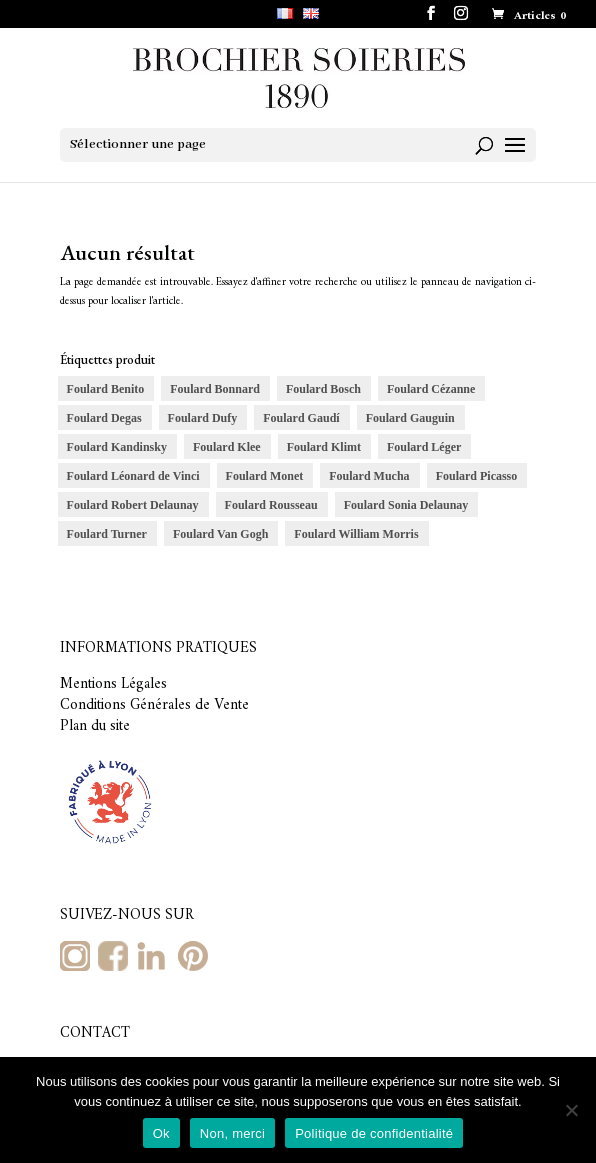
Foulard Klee (227, 447)
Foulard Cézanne (431, 389)
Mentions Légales (113, 684)
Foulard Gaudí (301, 418)
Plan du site (95, 726)
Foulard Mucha (369, 476)
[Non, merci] (571, 1110)
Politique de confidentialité (374, 1133)
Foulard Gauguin (410, 418)
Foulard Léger (424, 447)
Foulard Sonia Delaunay (406, 505)
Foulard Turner (107, 534)
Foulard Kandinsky (117, 447)
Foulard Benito (106, 389)
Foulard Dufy (203, 418)
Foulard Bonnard (215, 389)
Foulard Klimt (324, 447)
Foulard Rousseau (271, 505)
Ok (161, 1133)
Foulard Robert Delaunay (133, 505)
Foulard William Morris (356, 534)
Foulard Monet (265, 476)
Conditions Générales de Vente (154, 705)
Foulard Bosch (323, 389)
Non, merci (232, 1133)
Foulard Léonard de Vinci (133, 476)
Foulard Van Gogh (220, 534)
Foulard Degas (104, 418)
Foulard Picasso (477, 476)
